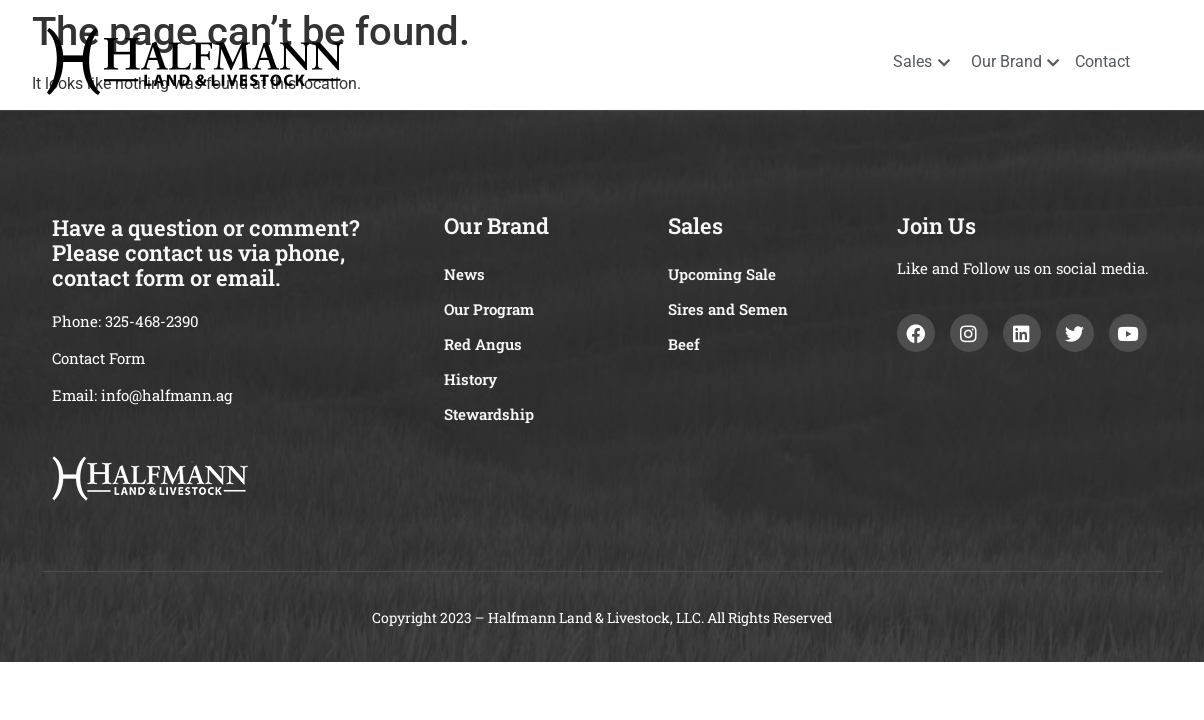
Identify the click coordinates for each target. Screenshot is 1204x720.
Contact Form (98, 358)
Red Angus (483, 344)
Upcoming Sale (722, 274)
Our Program (489, 309)
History (470, 379)
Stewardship (489, 414)
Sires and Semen (728, 309)
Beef (684, 344)
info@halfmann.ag (166, 395)
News (464, 274)
